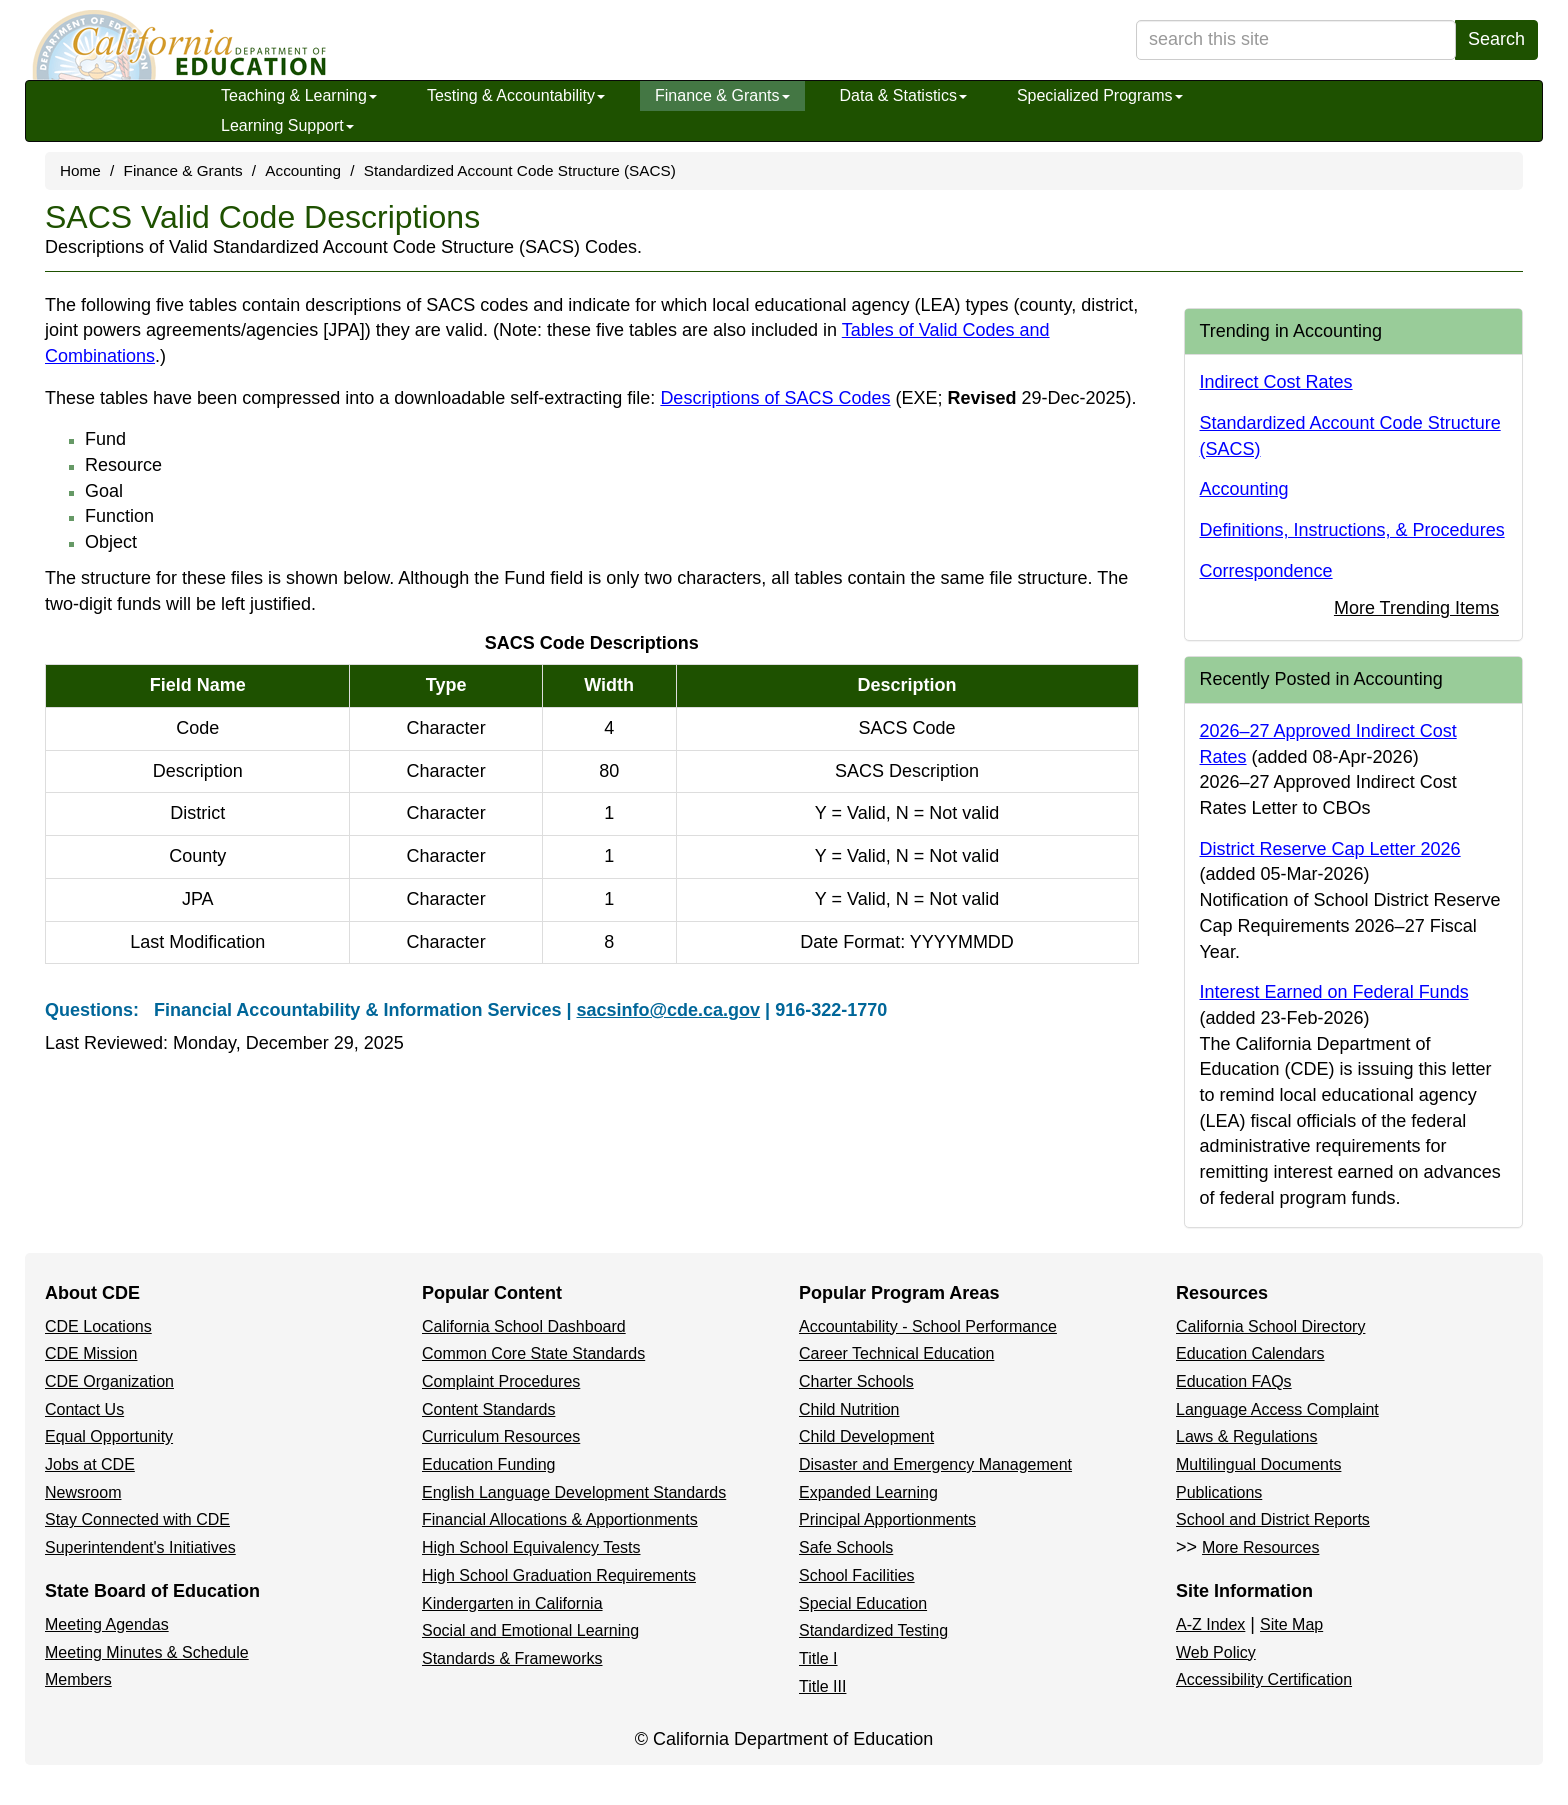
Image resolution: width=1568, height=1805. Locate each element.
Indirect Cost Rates (1276, 382)
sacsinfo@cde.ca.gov (668, 1010)
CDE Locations (98, 1326)
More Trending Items (1416, 608)
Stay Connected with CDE (137, 1519)
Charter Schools (856, 1381)
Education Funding (488, 1464)
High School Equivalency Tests (531, 1547)
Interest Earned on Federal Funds (1334, 992)
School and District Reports (1273, 1519)
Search (1496, 39)
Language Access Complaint (1277, 1409)
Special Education (863, 1603)
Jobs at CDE (90, 1464)
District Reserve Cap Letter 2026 (1330, 849)
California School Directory (1270, 1326)
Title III (822, 1686)
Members (78, 1679)
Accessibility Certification (1264, 1679)
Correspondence (1266, 571)
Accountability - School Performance (928, 1326)
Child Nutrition (849, 1409)
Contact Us (84, 1409)
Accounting (303, 170)
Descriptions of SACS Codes (895, 398)
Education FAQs (1234, 1381)
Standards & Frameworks (512, 1658)
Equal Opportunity (109, 1436)
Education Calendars (1250, 1353)
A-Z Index (1210, 1624)
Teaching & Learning (299, 95)
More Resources (1260, 1547)
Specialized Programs (1100, 95)
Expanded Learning (868, 1492)
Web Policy (1216, 1652)
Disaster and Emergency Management (935, 1464)
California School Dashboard (524, 1326)
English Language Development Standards (574, 1492)
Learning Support (287, 125)
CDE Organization (109, 1381)
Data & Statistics (903, 95)
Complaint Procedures (501, 1381)
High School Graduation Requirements (559, 1575)
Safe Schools (846, 1547)
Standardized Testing (873, 1630)
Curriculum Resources (501, 1436)
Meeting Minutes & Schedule (147, 1652)
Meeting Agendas (107, 1624)
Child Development (866, 1436)
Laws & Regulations (1246, 1436)
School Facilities (857, 1575)
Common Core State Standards (533, 1353)
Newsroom (83, 1492)
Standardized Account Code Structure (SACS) (520, 170)
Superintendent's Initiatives (140, 1547)
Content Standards (488, 1409)
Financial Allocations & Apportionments (560, 1519)
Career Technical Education (896, 1353)
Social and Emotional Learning (530, 1630)
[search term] (1296, 40)
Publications (1219, 1492)
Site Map (1291, 1624)
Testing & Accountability (516, 95)
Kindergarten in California (512, 1603)
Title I (818, 1658)
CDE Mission (91, 1353)
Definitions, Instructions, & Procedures (1352, 530)
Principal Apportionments (887, 1519)
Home (80, 170)
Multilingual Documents (1258, 1464)
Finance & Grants (722, 95)
